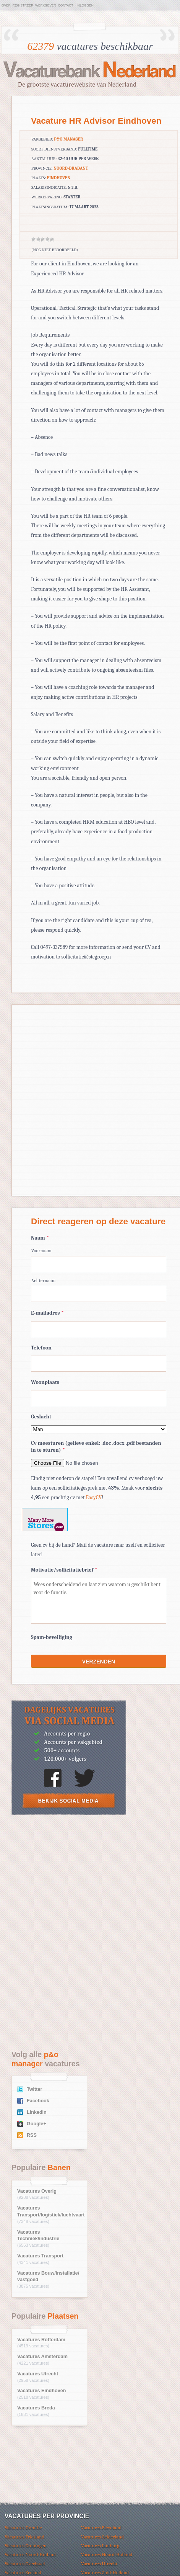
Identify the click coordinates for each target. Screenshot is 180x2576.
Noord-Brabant (71, 168)
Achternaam (43, 1280)
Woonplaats (45, 1382)
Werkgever (45, 5)
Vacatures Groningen (26, 2545)
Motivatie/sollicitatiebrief (64, 1570)
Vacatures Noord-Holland (107, 2554)
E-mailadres (47, 1313)
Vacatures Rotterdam (41, 2339)
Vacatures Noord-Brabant (30, 2554)
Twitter (34, 2089)
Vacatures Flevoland (101, 2527)
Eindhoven (58, 177)
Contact (65, 5)
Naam (40, 1238)
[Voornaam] (98, 1264)
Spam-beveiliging (51, 1637)
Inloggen (85, 5)
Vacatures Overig (37, 2191)
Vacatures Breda (36, 2408)
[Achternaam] (98, 1294)
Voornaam (41, 1250)
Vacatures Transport (40, 2256)
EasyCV (94, 1497)
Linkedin (37, 2112)
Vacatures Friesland (24, 2537)
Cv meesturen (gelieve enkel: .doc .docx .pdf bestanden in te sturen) (96, 1446)
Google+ (36, 2123)
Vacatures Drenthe (23, 2527)
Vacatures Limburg (100, 2545)
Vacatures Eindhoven (41, 2390)
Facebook (38, 2100)
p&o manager (68, 139)
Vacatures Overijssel (25, 2563)
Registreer (23, 5)
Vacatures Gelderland (102, 2537)
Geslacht (41, 1416)
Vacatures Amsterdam (42, 2356)
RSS (32, 2135)
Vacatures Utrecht (37, 2373)
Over (6, 5)
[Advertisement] (68, 1877)
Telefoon (41, 1347)
